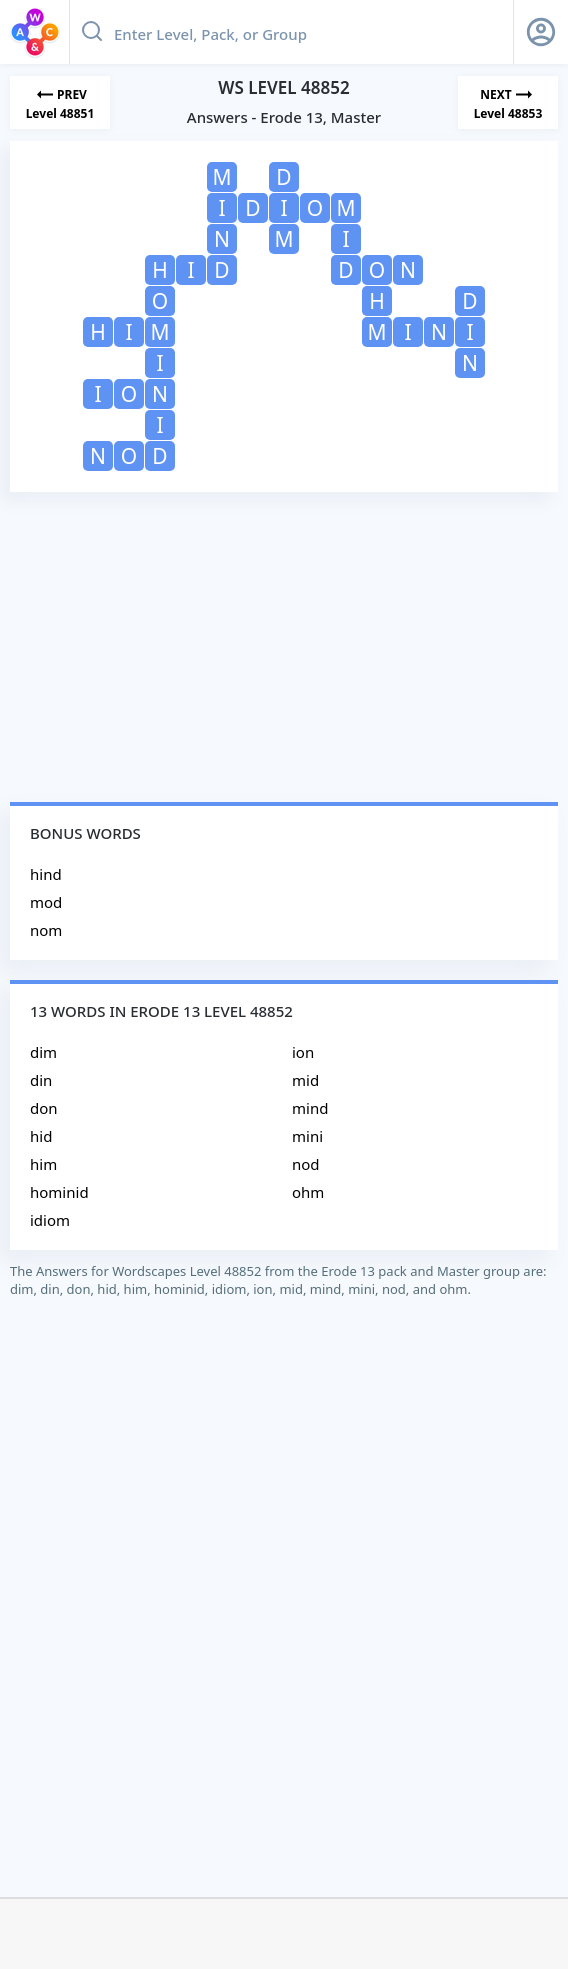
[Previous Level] (60, 102)
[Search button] (92, 32)
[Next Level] (508, 102)
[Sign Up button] (541, 32)
